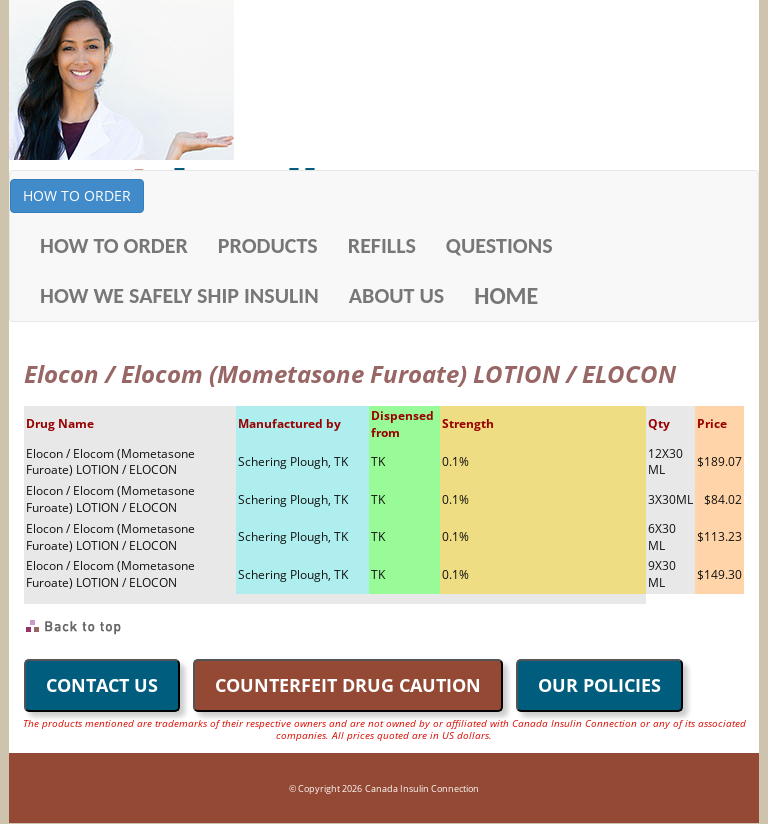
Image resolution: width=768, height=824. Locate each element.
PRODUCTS (268, 245)
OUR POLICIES (599, 685)
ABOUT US (397, 295)
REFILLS (382, 245)
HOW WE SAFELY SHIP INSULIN (179, 295)
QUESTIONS (499, 245)
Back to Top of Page (74, 627)
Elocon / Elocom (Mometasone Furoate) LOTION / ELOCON (110, 462)
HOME (506, 295)
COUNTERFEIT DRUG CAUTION (348, 685)
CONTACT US (102, 685)
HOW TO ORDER (77, 195)
